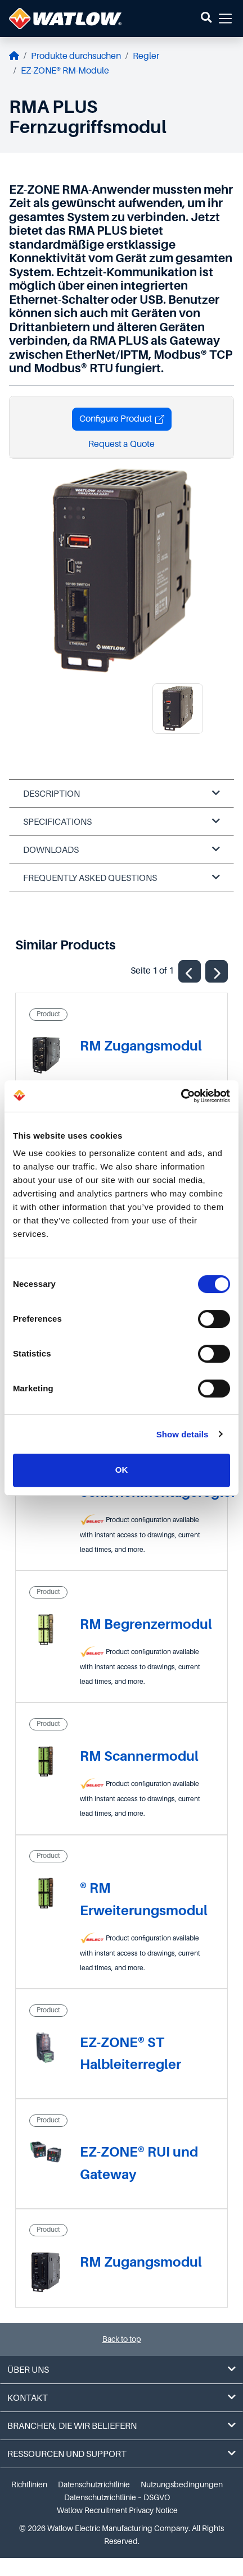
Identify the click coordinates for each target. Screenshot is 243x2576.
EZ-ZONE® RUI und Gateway (139, 2163)
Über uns (121, 2369)
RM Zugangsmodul (141, 1045)
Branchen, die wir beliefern (121, 2425)
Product (48, 1014)
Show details (182, 1434)
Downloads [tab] (121, 849)
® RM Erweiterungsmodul (144, 1899)
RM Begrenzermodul (146, 1624)
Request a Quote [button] (121, 444)
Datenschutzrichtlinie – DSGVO (117, 2497)
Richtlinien (29, 2484)
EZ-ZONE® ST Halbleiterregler (130, 2053)
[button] (206, 18)
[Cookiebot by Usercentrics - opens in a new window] (181, 1096)
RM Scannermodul (139, 1756)
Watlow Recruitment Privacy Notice (117, 2510)
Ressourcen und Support (121, 2454)
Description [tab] (121, 793)
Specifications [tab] (121, 821)
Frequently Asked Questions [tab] (121, 878)
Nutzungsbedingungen (182, 2484)
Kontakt (121, 2397)
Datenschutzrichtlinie (94, 2484)
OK (121, 1469)
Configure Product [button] (121, 419)
